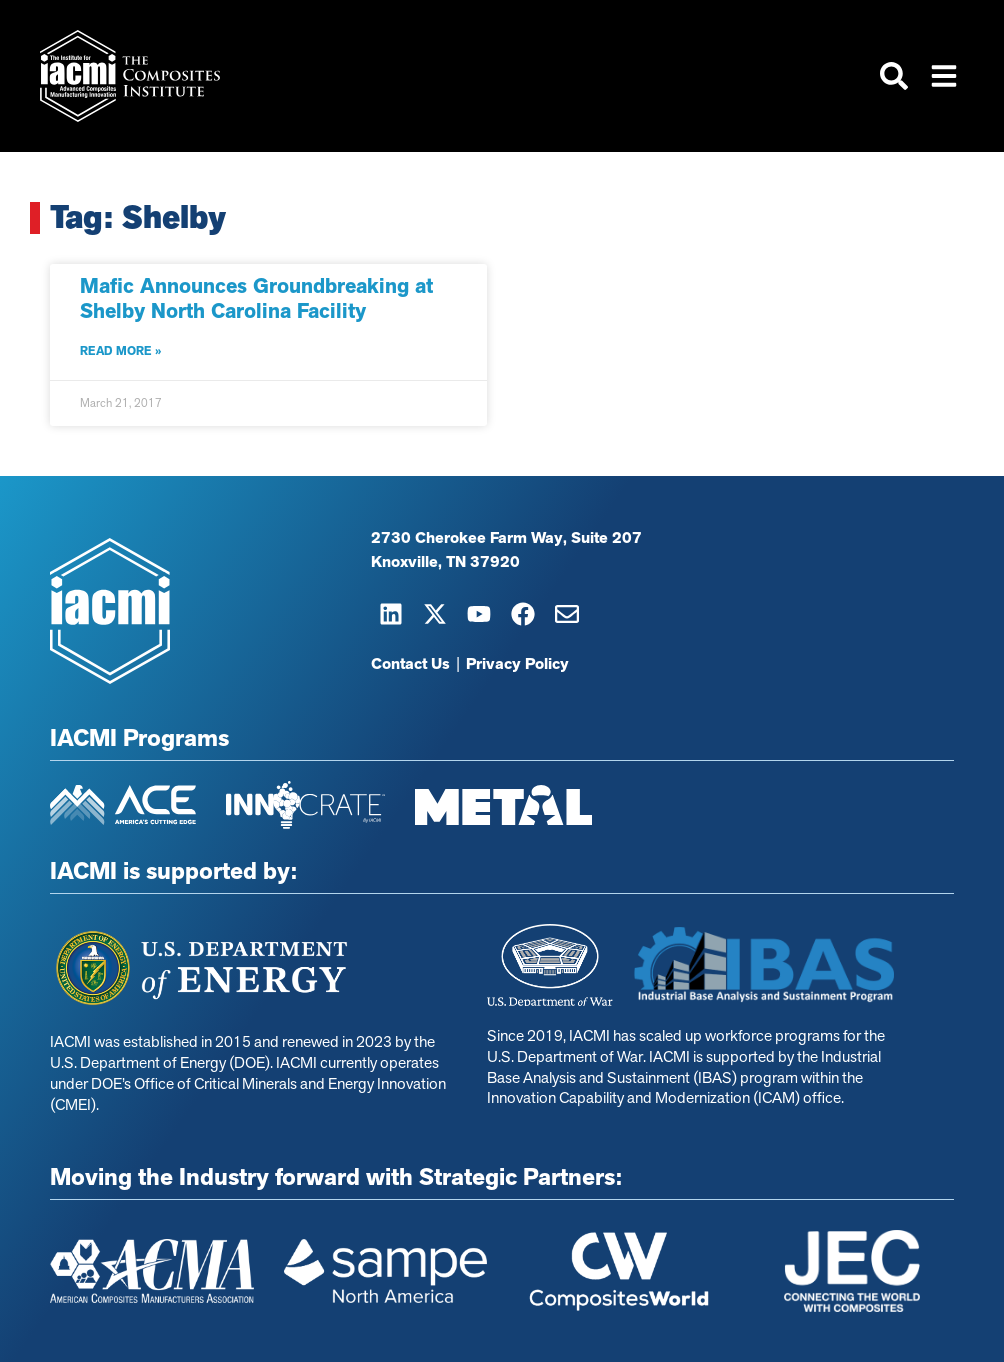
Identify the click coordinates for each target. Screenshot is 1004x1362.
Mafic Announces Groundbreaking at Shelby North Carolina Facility (256, 298)
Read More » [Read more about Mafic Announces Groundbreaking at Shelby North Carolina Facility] (120, 351)
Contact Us (410, 664)
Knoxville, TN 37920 (445, 562)
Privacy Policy (517, 664)
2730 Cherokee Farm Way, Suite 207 (506, 538)
